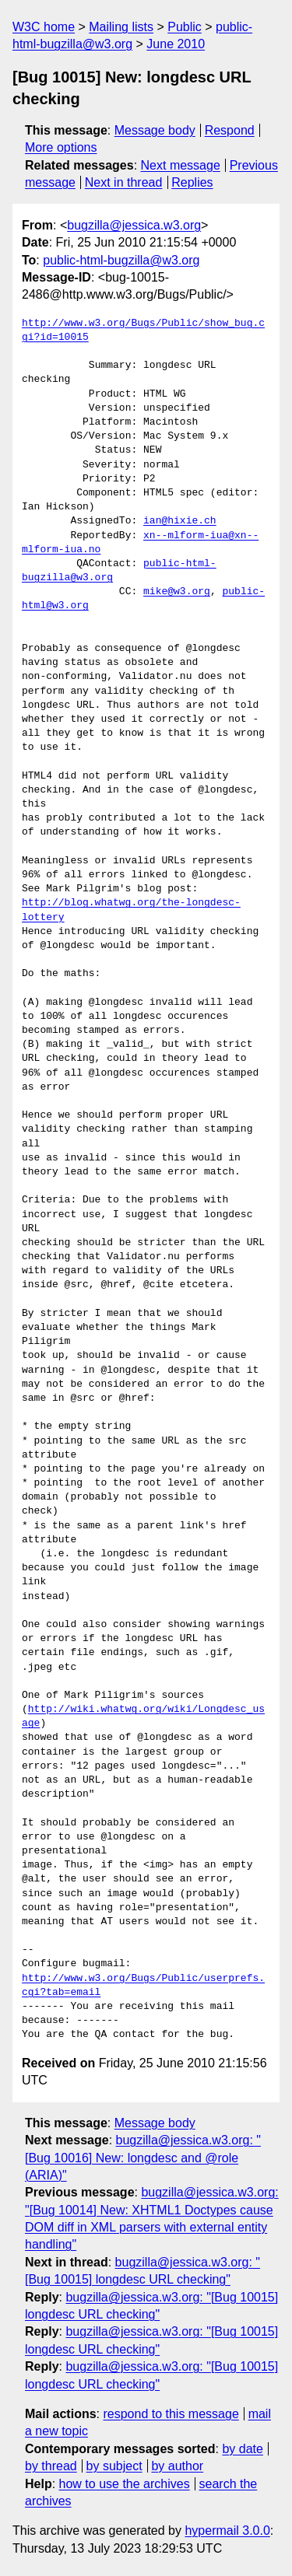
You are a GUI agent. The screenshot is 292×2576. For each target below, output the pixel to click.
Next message (180, 165)
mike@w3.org (176, 592)
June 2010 (175, 44)
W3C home (43, 26)
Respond (230, 130)
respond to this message (170, 2413)
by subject (114, 2466)
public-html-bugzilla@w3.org (121, 260)
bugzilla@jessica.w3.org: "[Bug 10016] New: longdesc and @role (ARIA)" (143, 2157)
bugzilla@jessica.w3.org (134, 225)
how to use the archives (124, 2483)
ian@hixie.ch (179, 521)
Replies (192, 182)
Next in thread (124, 182)
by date (242, 2448)
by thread (51, 2466)
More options (61, 147)
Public (184, 26)
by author (177, 2466)
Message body (154, 130)
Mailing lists (121, 26)
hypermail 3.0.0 (227, 2530)
